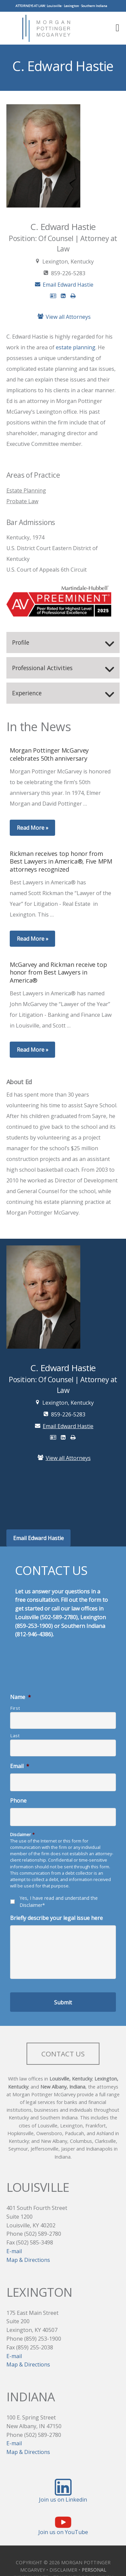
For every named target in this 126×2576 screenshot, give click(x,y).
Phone (18, 1801)
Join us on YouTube (63, 2533)
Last (15, 1736)
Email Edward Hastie (63, 285)
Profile (20, 643)
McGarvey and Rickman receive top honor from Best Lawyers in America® (58, 973)
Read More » (32, 828)
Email (19, 1766)
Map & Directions (28, 2260)
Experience (27, 694)
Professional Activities (42, 668)
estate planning (75, 348)
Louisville (54, 6)
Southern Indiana (94, 6)
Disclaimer (22, 1835)
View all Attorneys (63, 317)
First (15, 1709)
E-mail (14, 2252)
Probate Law (22, 502)
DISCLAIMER (63, 2571)
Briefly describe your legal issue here (56, 1919)
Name (20, 1698)
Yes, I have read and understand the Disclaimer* (58, 1902)
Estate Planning (26, 491)
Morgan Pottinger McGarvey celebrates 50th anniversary (49, 755)
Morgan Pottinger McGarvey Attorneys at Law (48, 28)
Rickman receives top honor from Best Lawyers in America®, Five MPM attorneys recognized (61, 862)
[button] (115, 27)
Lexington (71, 6)
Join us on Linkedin (63, 2500)
